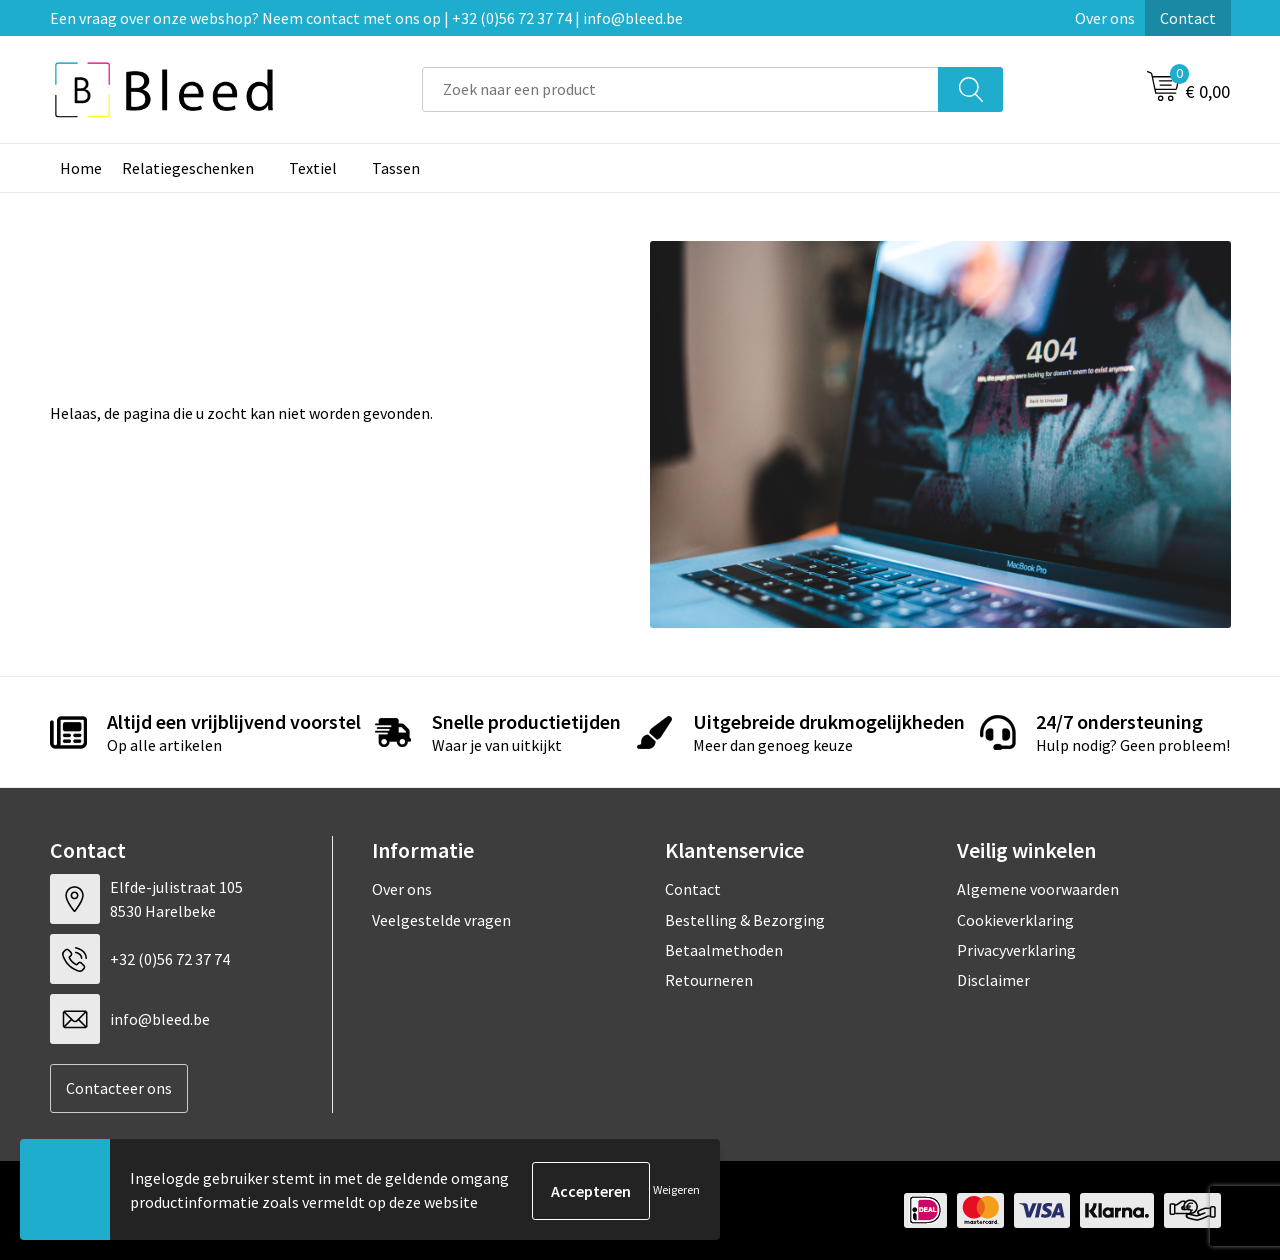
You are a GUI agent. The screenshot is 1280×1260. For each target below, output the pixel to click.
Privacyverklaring (1016, 950)
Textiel (313, 168)
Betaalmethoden (724, 950)
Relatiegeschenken (188, 168)
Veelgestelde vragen (441, 920)
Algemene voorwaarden (1038, 889)
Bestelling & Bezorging (745, 920)
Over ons (1105, 18)
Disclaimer (993, 980)
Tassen (396, 168)
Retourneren (709, 980)
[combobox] (680, 89)
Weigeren (676, 1190)
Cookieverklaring (1015, 920)
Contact (1188, 18)
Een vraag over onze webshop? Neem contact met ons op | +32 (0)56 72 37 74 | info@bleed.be (366, 18)
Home (81, 168)
